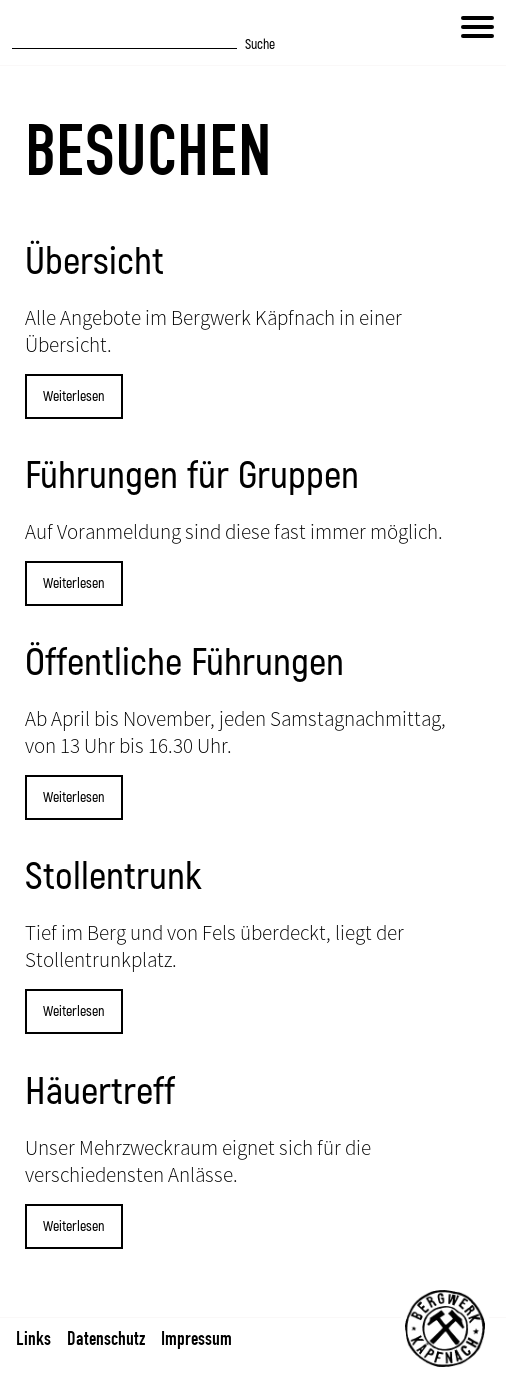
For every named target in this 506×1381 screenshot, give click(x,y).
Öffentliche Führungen (184, 663)
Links (33, 1338)
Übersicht (94, 262)
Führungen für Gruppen (192, 476)
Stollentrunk (113, 877)
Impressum (196, 1338)
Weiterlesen (74, 396)
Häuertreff (100, 1092)
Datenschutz (106, 1338)
